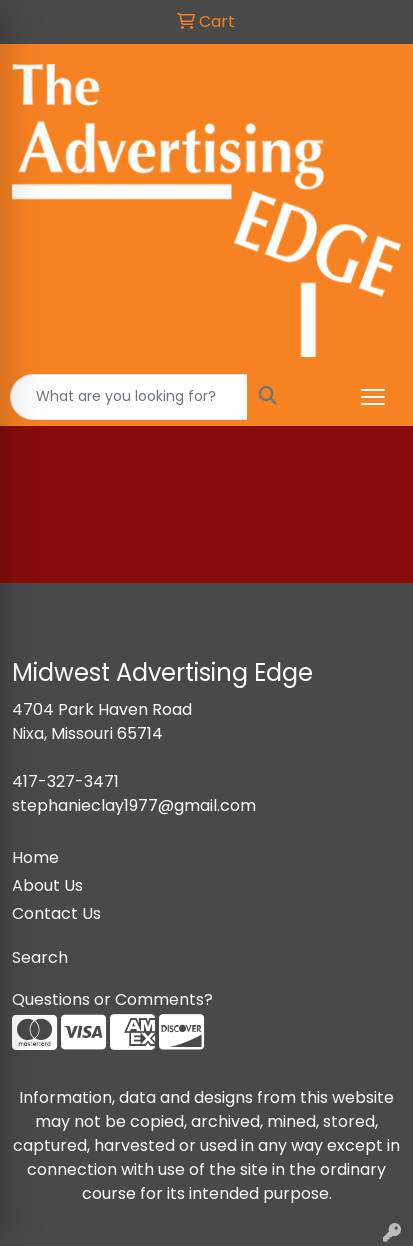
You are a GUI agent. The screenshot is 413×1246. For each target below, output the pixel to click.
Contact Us (56, 913)
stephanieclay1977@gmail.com (134, 805)
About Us (47, 885)
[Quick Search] (129, 397)
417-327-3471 (65, 781)
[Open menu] (373, 397)
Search (40, 957)
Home (35, 857)
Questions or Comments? (112, 999)
